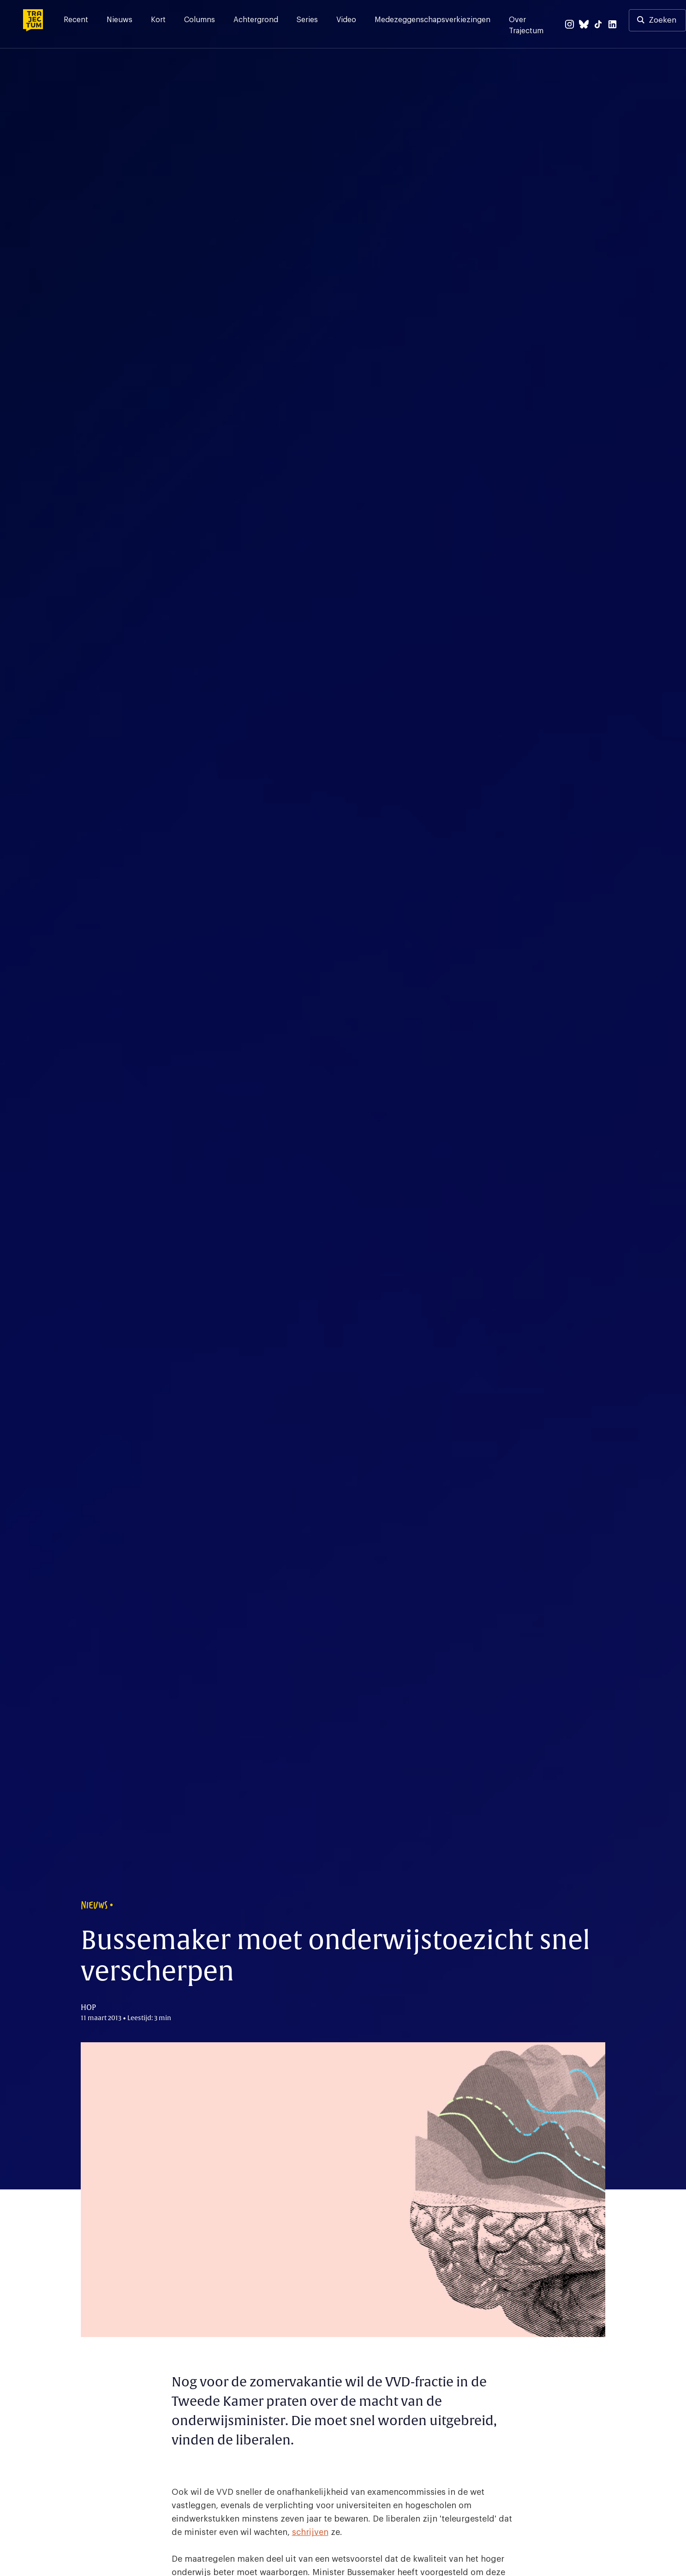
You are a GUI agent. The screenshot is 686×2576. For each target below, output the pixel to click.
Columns (199, 20)
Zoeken (662, 20)
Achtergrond (255, 20)
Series (307, 20)
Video (346, 20)
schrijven (310, 2532)
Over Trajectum (526, 25)
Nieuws (119, 20)
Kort (158, 20)
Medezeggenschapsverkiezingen (432, 20)
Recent (76, 20)
